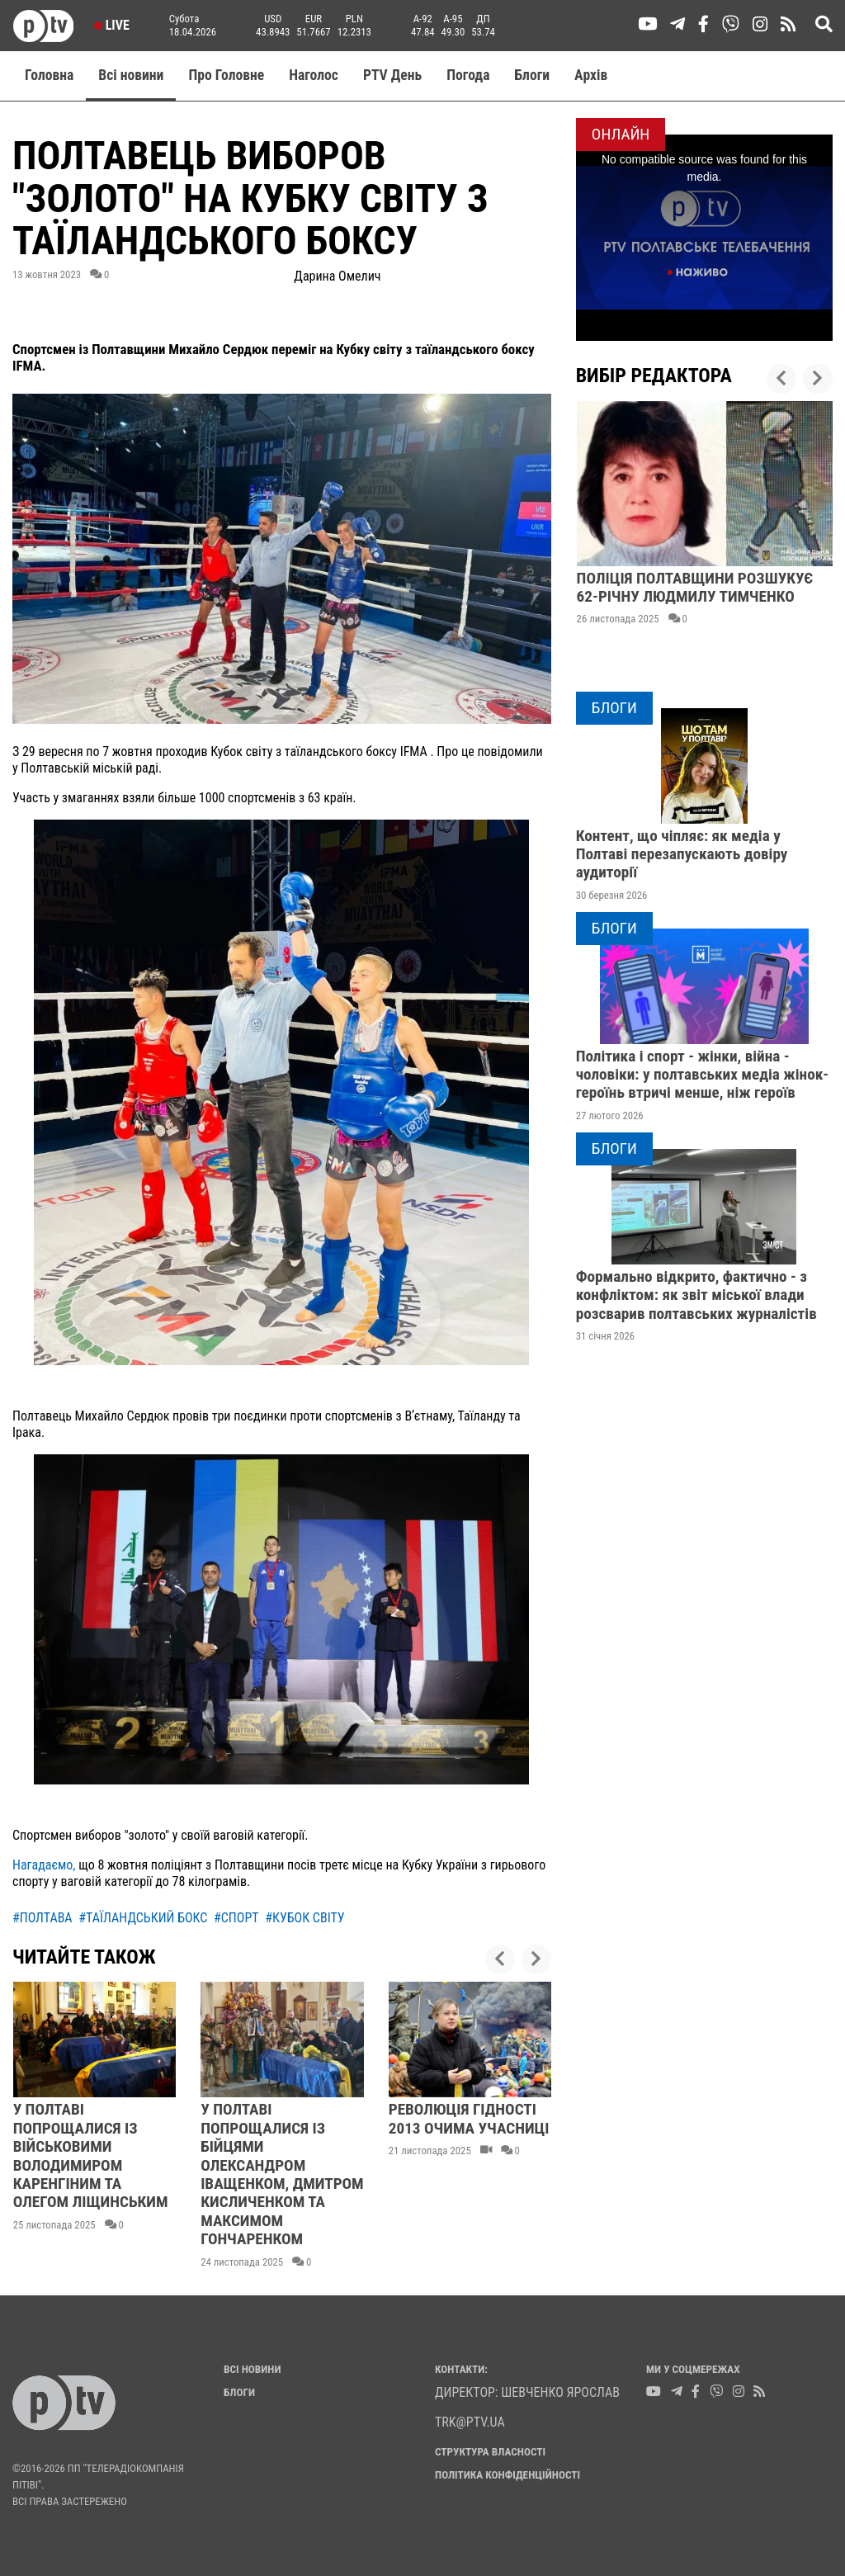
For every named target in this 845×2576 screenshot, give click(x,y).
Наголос (313, 75)
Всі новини (130, 75)
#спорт (236, 1918)
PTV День (392, 75)
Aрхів (590, 75)
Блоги (532, 75)
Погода (467, 75)
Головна (49, 75)
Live (112, 25)
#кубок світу (304, 1918)
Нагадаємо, (44, 1865)
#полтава (42, 1918)
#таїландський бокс (142, 1918)
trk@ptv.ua (470, 2422)
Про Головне (226, 75)
